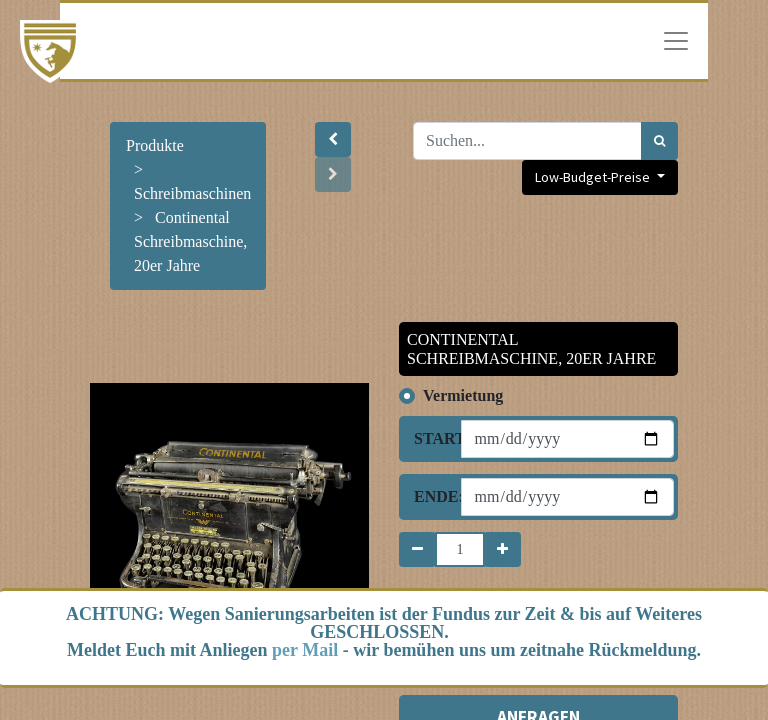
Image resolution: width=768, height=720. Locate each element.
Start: (430, 438)
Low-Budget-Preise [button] (594, 177)
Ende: (430, 496)
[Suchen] (659, 141)
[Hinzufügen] (502, 549)
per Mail (305, 650)
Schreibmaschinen (192, 193)
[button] (333, 139)
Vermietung (463, 395)
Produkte (155, 145)
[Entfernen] (417, 549)
